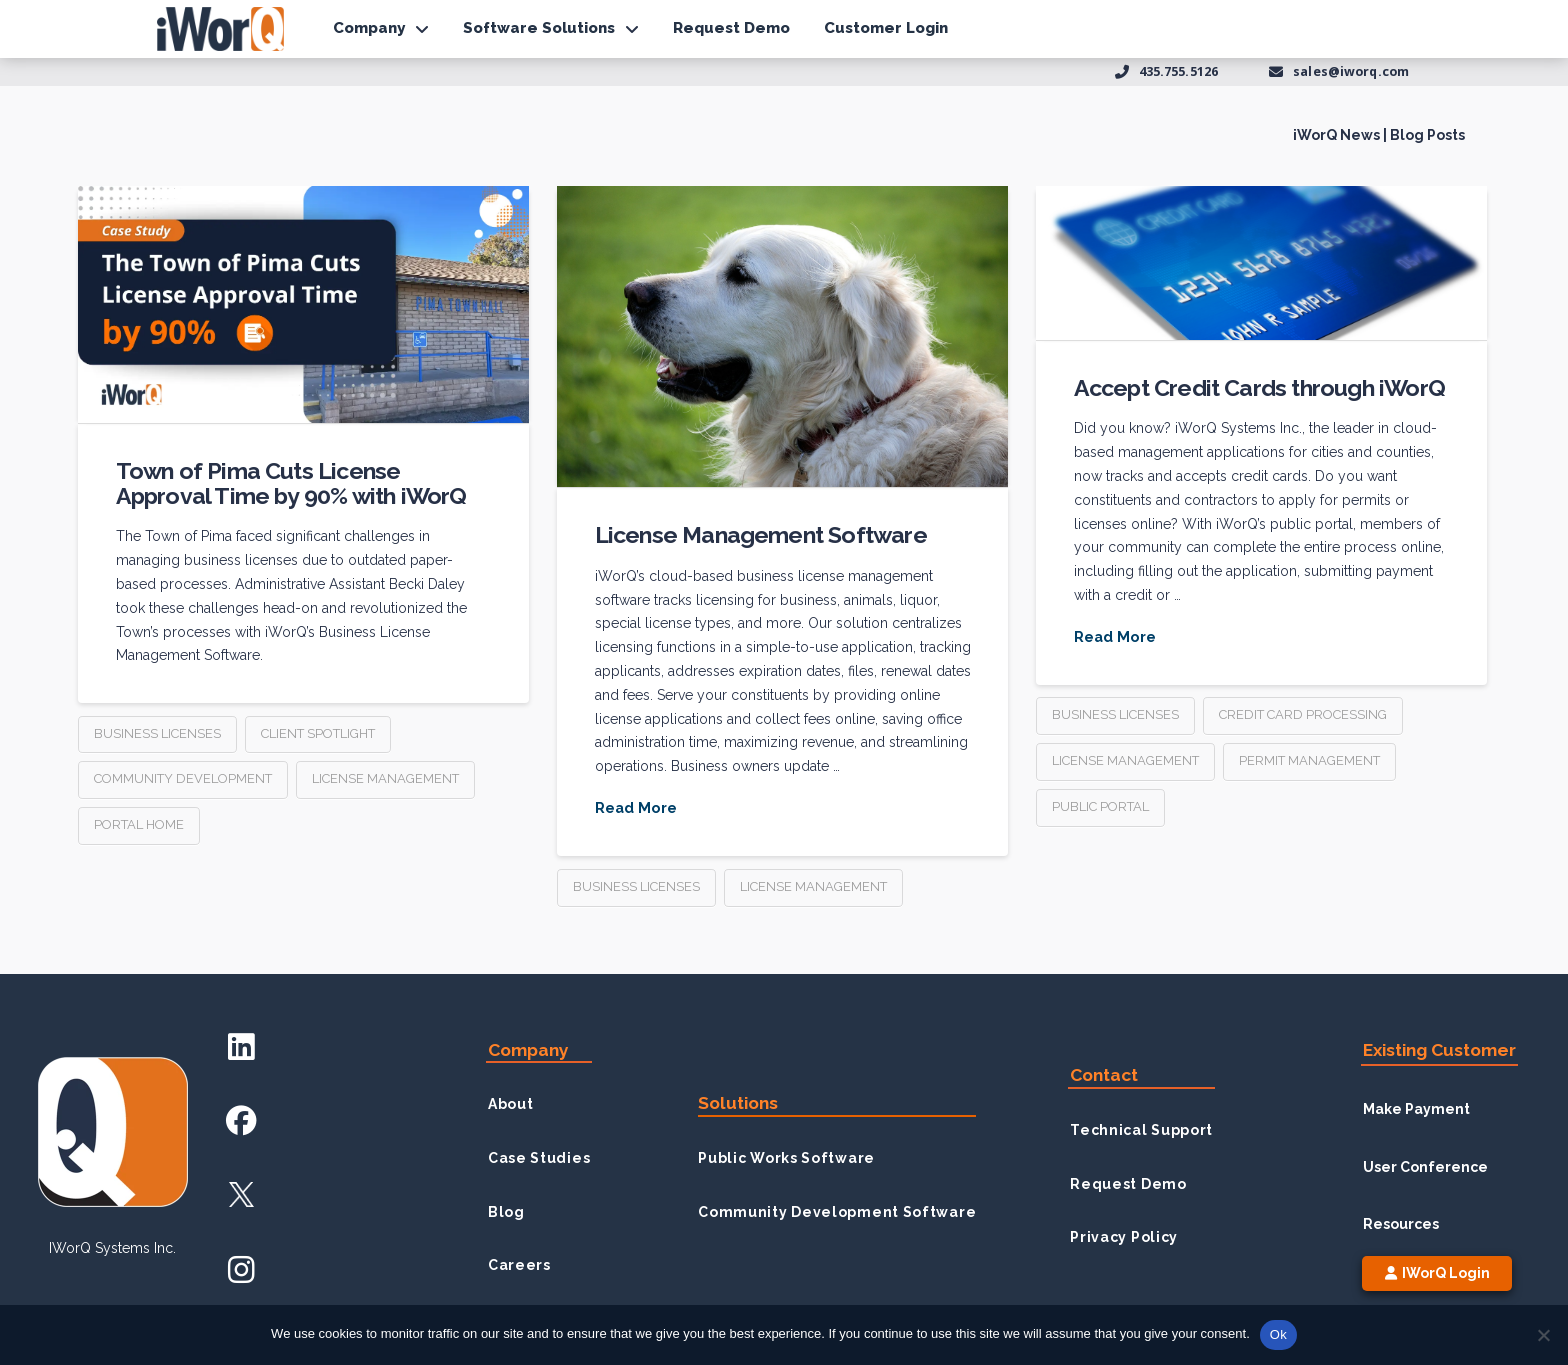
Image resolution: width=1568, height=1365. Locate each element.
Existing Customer (1439, 1050)
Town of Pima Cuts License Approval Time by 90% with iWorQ (291, 482)
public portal (1100, 806)
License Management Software (761, 534)
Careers (519, 1265)
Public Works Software (786, 1158)
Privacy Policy (1124, 1237)
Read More (636, 807)
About (511, 1104)
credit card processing (1303, 714)
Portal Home (139, 824)
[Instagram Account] (241, 1269)
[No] (1543, 1335)
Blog (506, 1212)
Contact (1104, 1075)
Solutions (738, 1103)
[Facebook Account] (241, 1120)
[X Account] (241, 1194)
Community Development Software (837, 1212)
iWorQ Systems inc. (112, 1248)
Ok (1278, 1334)
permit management (1309, 760)
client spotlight (318, 733)
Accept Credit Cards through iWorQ (1259, 387)
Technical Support (1141, 1130)
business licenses (157, 733)
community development (183, 778)
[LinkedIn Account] (241, 1045)
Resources (1401, 1224)
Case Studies (539, 1158)
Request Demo (1128, 1184)
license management (385, 778)
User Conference (1425, 1167)
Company (528, 1050)
